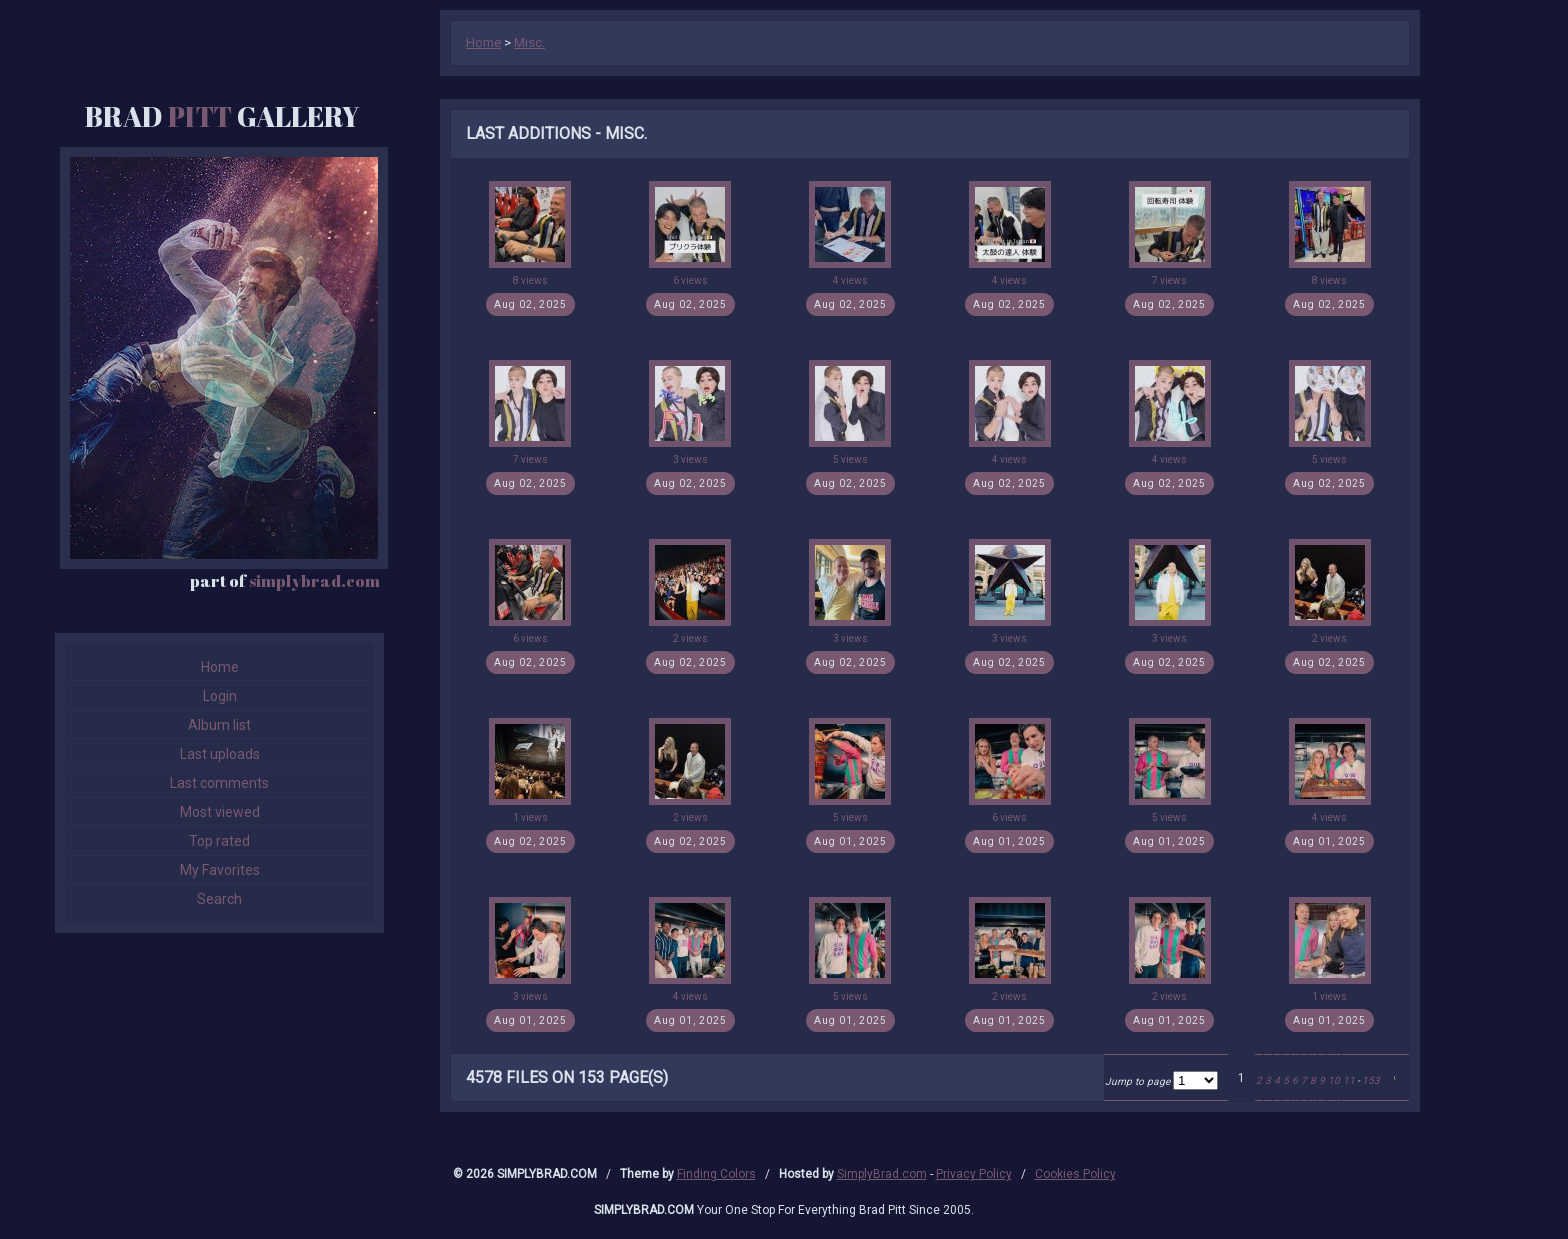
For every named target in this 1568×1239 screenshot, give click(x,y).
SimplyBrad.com (882, 1174)
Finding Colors (716, 1174)
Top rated (219, 841)
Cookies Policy (1075, 1174)
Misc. (529, 42)
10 (1334, 1080)
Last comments (219, 783)
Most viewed (220, 812)
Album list (219, 725)
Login (220, 696)
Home (220, 667)
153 (1371, 1080)
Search (219, 899)
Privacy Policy (974, 1174)
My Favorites (220, 870)
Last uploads (220, 754)
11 (1349, 1080)
